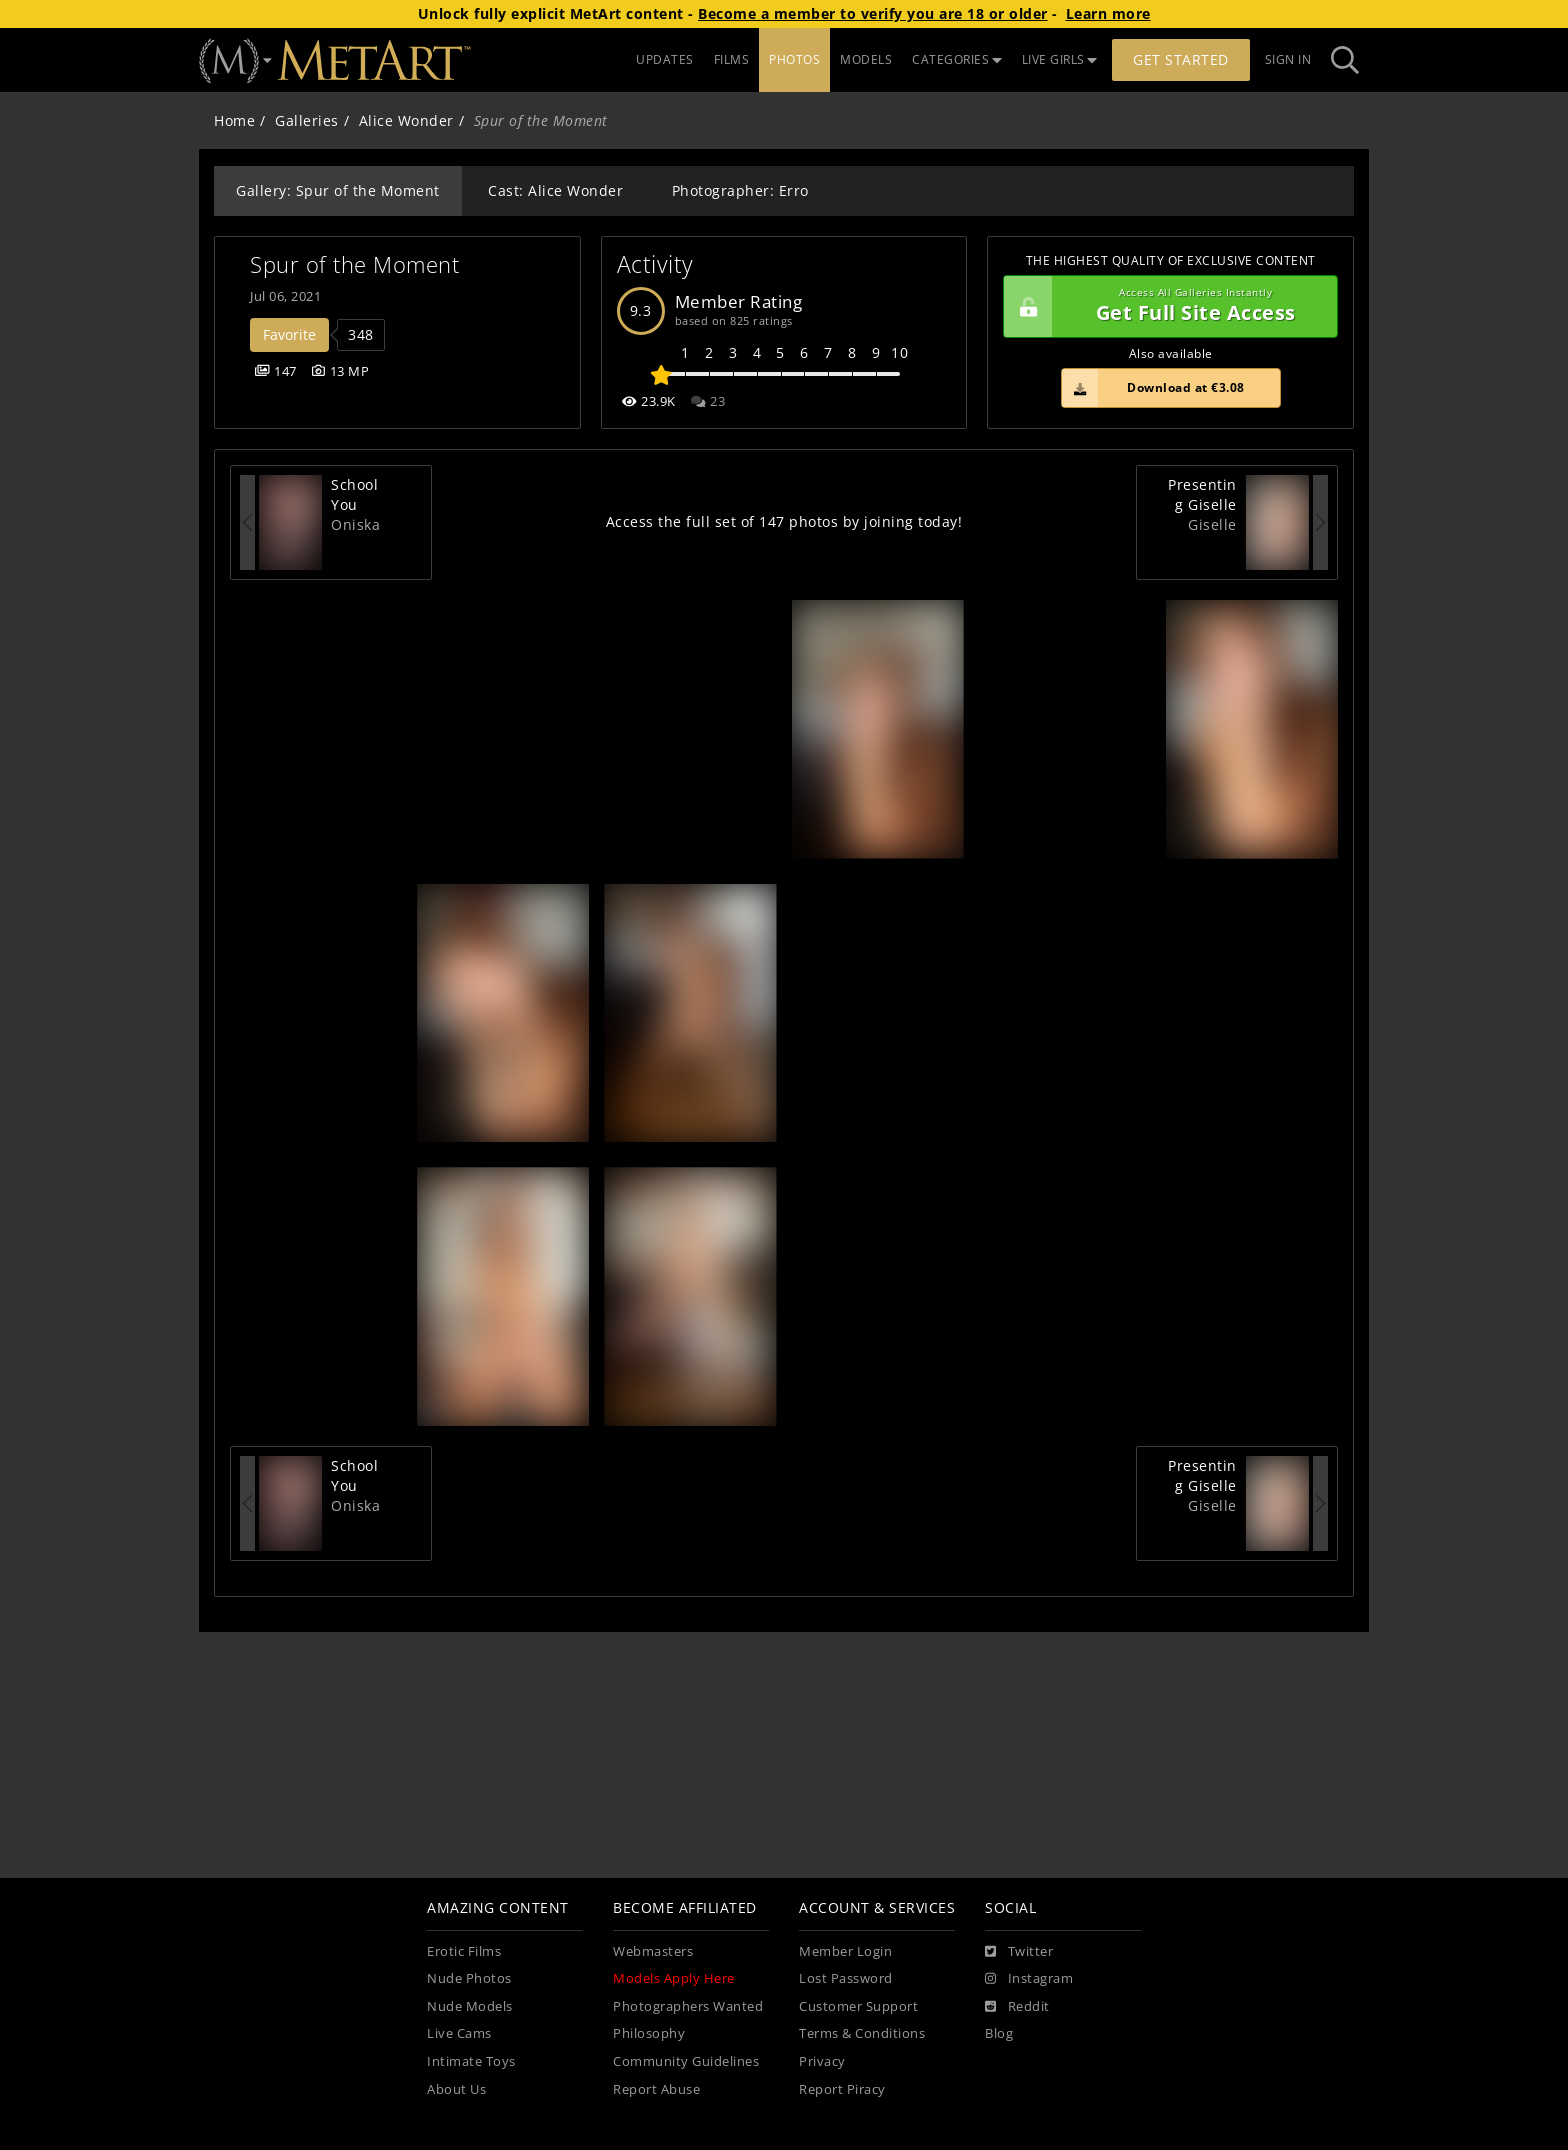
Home (234, 120)
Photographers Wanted (688, 2006)
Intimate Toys (471, 2061)
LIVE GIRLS (1060, 59)
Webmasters (653, 1951)
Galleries (307, 120)
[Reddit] (1017, 2007)
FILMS (732, 59)
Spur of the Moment (354, 264)
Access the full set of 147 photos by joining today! (784, 521)
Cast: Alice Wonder (555, 190)
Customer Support (858, 2006)
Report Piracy (842, 2089)
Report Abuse (656, 2089)
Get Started (1181, 59)
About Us (456, 2089)
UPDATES (665, 59)
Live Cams (459, 2033)
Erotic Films (464, 1951)
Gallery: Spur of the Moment (338, 190)
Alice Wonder (406, 120)
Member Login (845, 1951)
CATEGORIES (957, 59)
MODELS (866, 59)
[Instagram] (1029, 1979)
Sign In (1288, 59)
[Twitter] (1019, 1952)
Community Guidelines (686, 2061)
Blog (999, 2033)
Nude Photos (469, 1978)
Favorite (289, 334)
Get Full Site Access (1165, 307)
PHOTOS (794, 59)
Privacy (822, 2061)
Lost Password (846, 1978)
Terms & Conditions (862, 2033)
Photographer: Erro (740, 190)
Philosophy (649, 2033)
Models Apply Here (674, 1978)
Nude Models (470, 2006)
